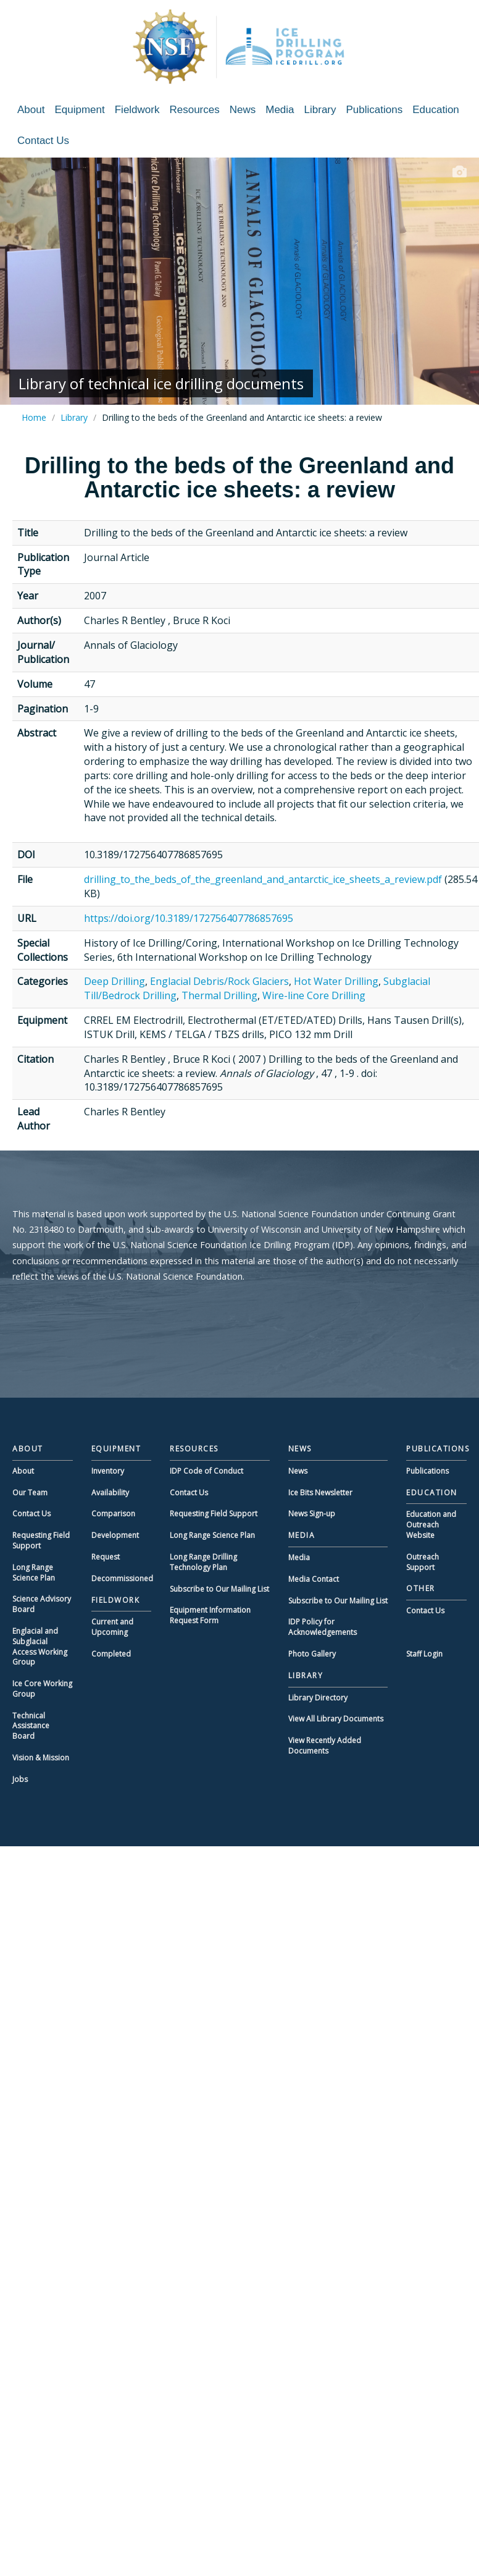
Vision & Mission (40, 1757)
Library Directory (318, 1697)
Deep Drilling (114, 981)
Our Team (30, 1492)
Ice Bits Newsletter (320, 1492)
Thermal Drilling (219, 995)
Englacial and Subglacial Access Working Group (39, 1646)
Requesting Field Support (41, 1540)
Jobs (20, 1779)
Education (435, 110)
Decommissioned (122, 1578)
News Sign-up (311, 1513)
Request (105, 1557)
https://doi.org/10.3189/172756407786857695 (188, 918)
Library (320, 110)
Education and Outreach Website (431, 1524)
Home (34, 417)
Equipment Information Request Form (210, 1615)
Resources (194, 110)
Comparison (113, 1513)
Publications (374, 110)
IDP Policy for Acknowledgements (322, 1626)
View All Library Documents (335, 1718)
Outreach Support (422, 1562)
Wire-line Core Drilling (313, 995)
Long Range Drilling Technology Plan (203, 1562)
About (30, 110)
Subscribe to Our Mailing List (219, 1589)
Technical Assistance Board (30, 1726)
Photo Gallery (312, 1654)
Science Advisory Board (41, 1604)
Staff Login (424, 1654)
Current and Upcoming (112, 1626)
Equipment (79, 110)
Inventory (107, 1471)
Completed (111, 1654)
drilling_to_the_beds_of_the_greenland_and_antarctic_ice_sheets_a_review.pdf (263, 879)
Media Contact (313, 1579)
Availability (110, 1492)
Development (115, 1535)
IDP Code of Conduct (206, 1471)
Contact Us (43, 140)
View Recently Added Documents (324, 1745)
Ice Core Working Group (42, 1688)
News (243, 110)
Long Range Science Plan (33, 1572)
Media (279, 110)
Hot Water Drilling (336, 981)
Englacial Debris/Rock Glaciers (219, 981)
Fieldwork (137, 110)
